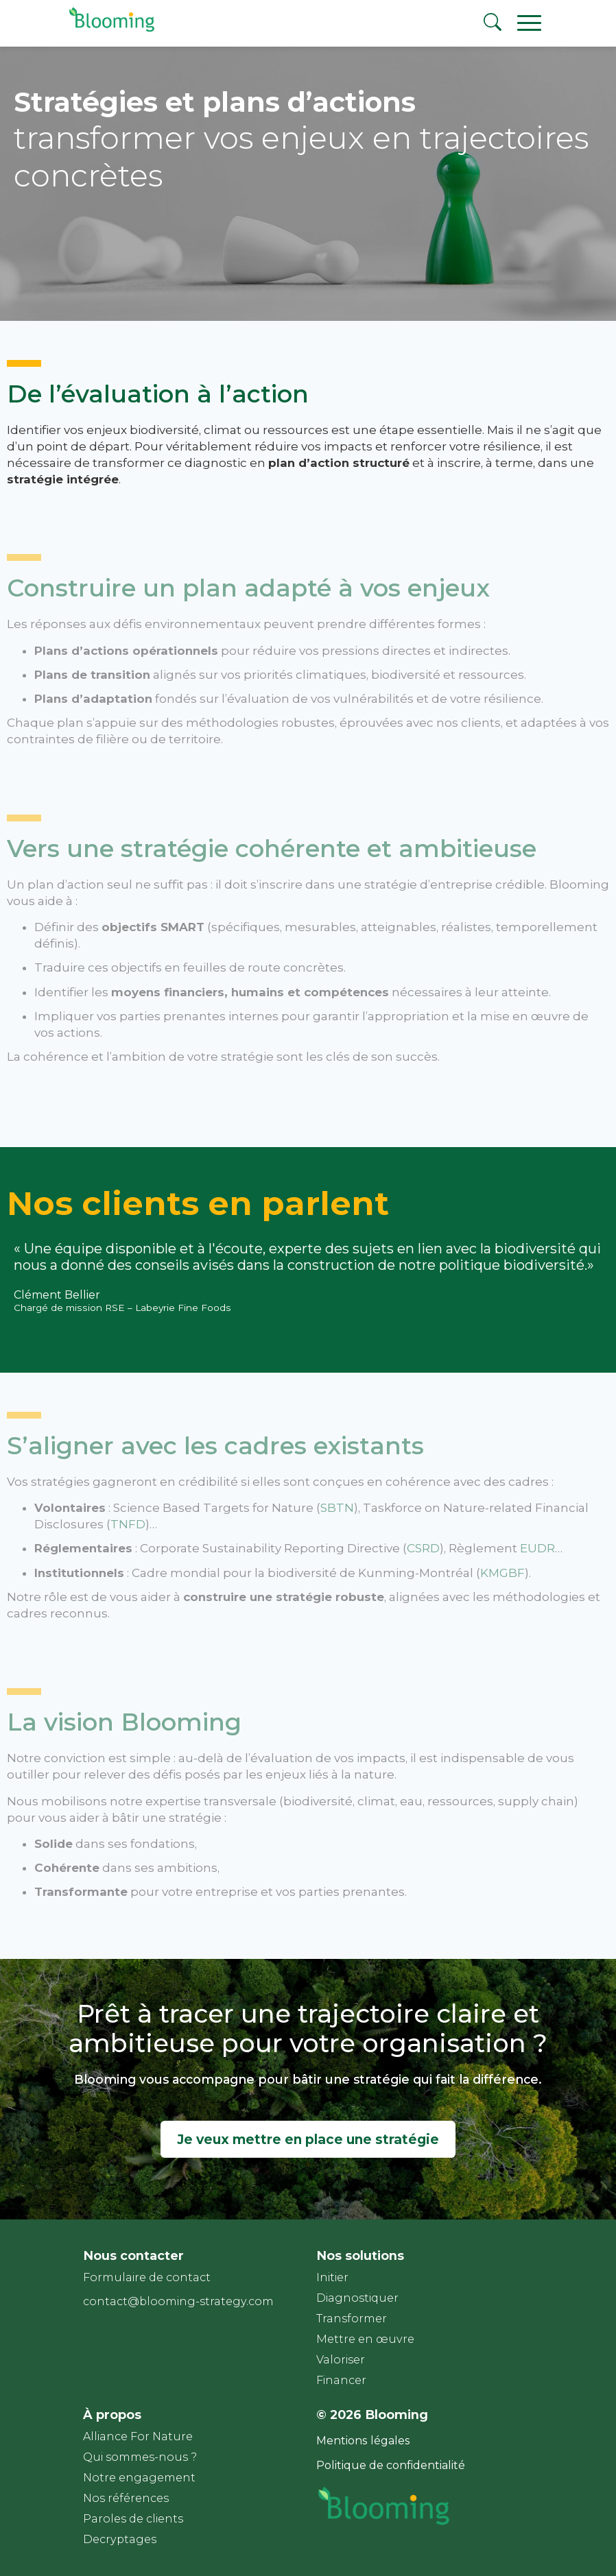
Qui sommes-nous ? (140, 2457)
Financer (341, 2380)
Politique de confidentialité (390, 2465)
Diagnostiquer (357, 2297)
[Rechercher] (495, 24)
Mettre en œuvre (365, 2339)
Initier (332, 2277)
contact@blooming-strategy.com (178, 2301)
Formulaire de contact (147, 2277)
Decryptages (119, 2539)
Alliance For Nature (138, 2436)
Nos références (126, 2498)
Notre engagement (139, 2477)
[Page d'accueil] (109, 30)
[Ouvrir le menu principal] (535, 21)
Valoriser (340, 2359)
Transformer (351, 2318)
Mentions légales (363, 2440)
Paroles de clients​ (133, 2518)
